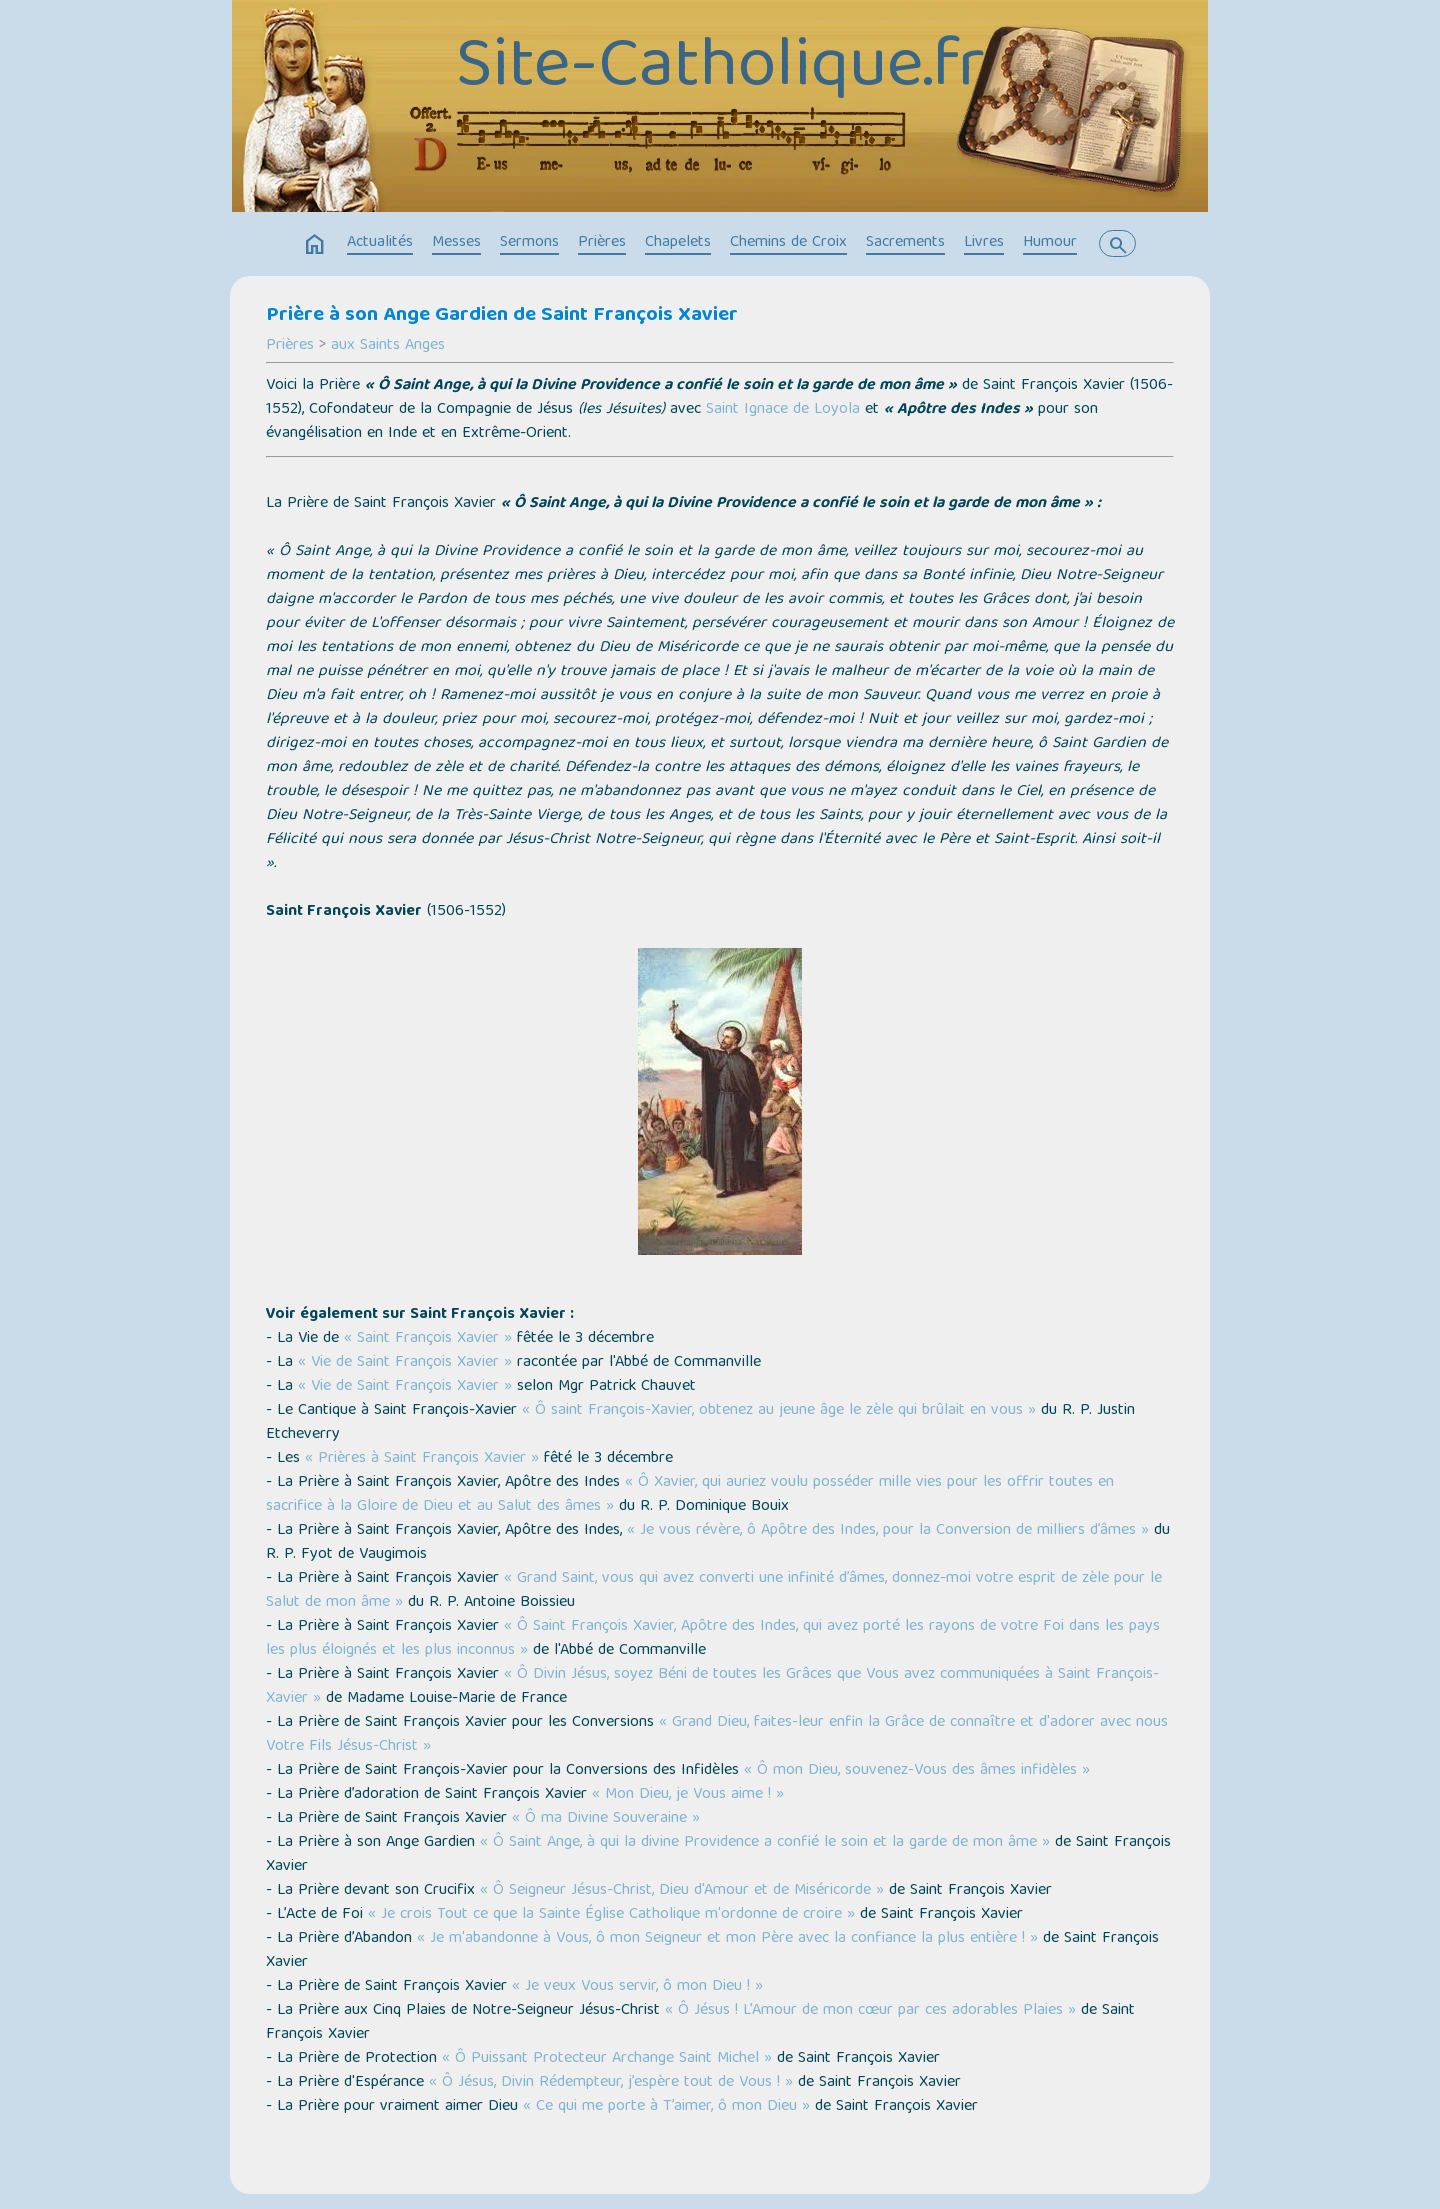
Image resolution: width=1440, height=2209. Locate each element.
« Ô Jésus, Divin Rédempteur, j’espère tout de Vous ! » (611, 2083)
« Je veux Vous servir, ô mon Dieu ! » (637, 1987)
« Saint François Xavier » (428, 1339)
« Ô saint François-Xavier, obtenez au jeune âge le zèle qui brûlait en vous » (779, 1411)
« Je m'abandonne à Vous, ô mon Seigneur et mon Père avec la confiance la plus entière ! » (727, 1939)
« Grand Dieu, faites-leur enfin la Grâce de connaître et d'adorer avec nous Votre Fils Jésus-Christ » (717, 1735)
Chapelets (678, 243)
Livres (984, 243)
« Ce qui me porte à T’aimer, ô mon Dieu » (666, 2107)
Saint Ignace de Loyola (783, 410)
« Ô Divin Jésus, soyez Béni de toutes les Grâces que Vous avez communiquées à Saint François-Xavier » (712, 1687)
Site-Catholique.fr (720, 70)
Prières (602, 243)
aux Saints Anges (388, 346)
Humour (1050, 243)
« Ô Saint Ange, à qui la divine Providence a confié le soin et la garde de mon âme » (765, 1843)
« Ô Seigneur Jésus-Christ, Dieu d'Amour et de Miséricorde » (682, 1891)
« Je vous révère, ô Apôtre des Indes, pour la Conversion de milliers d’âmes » (888, 1531)
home (315, 245)
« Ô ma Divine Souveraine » (606, 1819)
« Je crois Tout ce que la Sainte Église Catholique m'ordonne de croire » (611, 1915)
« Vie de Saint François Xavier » (405, 1363)
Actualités (380, 243)
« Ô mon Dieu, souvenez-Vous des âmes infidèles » (917, 1771)
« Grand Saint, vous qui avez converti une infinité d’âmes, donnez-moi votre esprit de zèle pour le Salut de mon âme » (714, 1591)
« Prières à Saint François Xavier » (422, 1459)
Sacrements (905, 243)
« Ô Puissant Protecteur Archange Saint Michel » (607, 2059)
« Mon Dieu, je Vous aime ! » (688, 1795)
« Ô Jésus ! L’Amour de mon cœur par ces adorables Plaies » (870, 2011)
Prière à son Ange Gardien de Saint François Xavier (502, 316)
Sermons (529, 243)
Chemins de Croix (788, 243)
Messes (456, 243)
